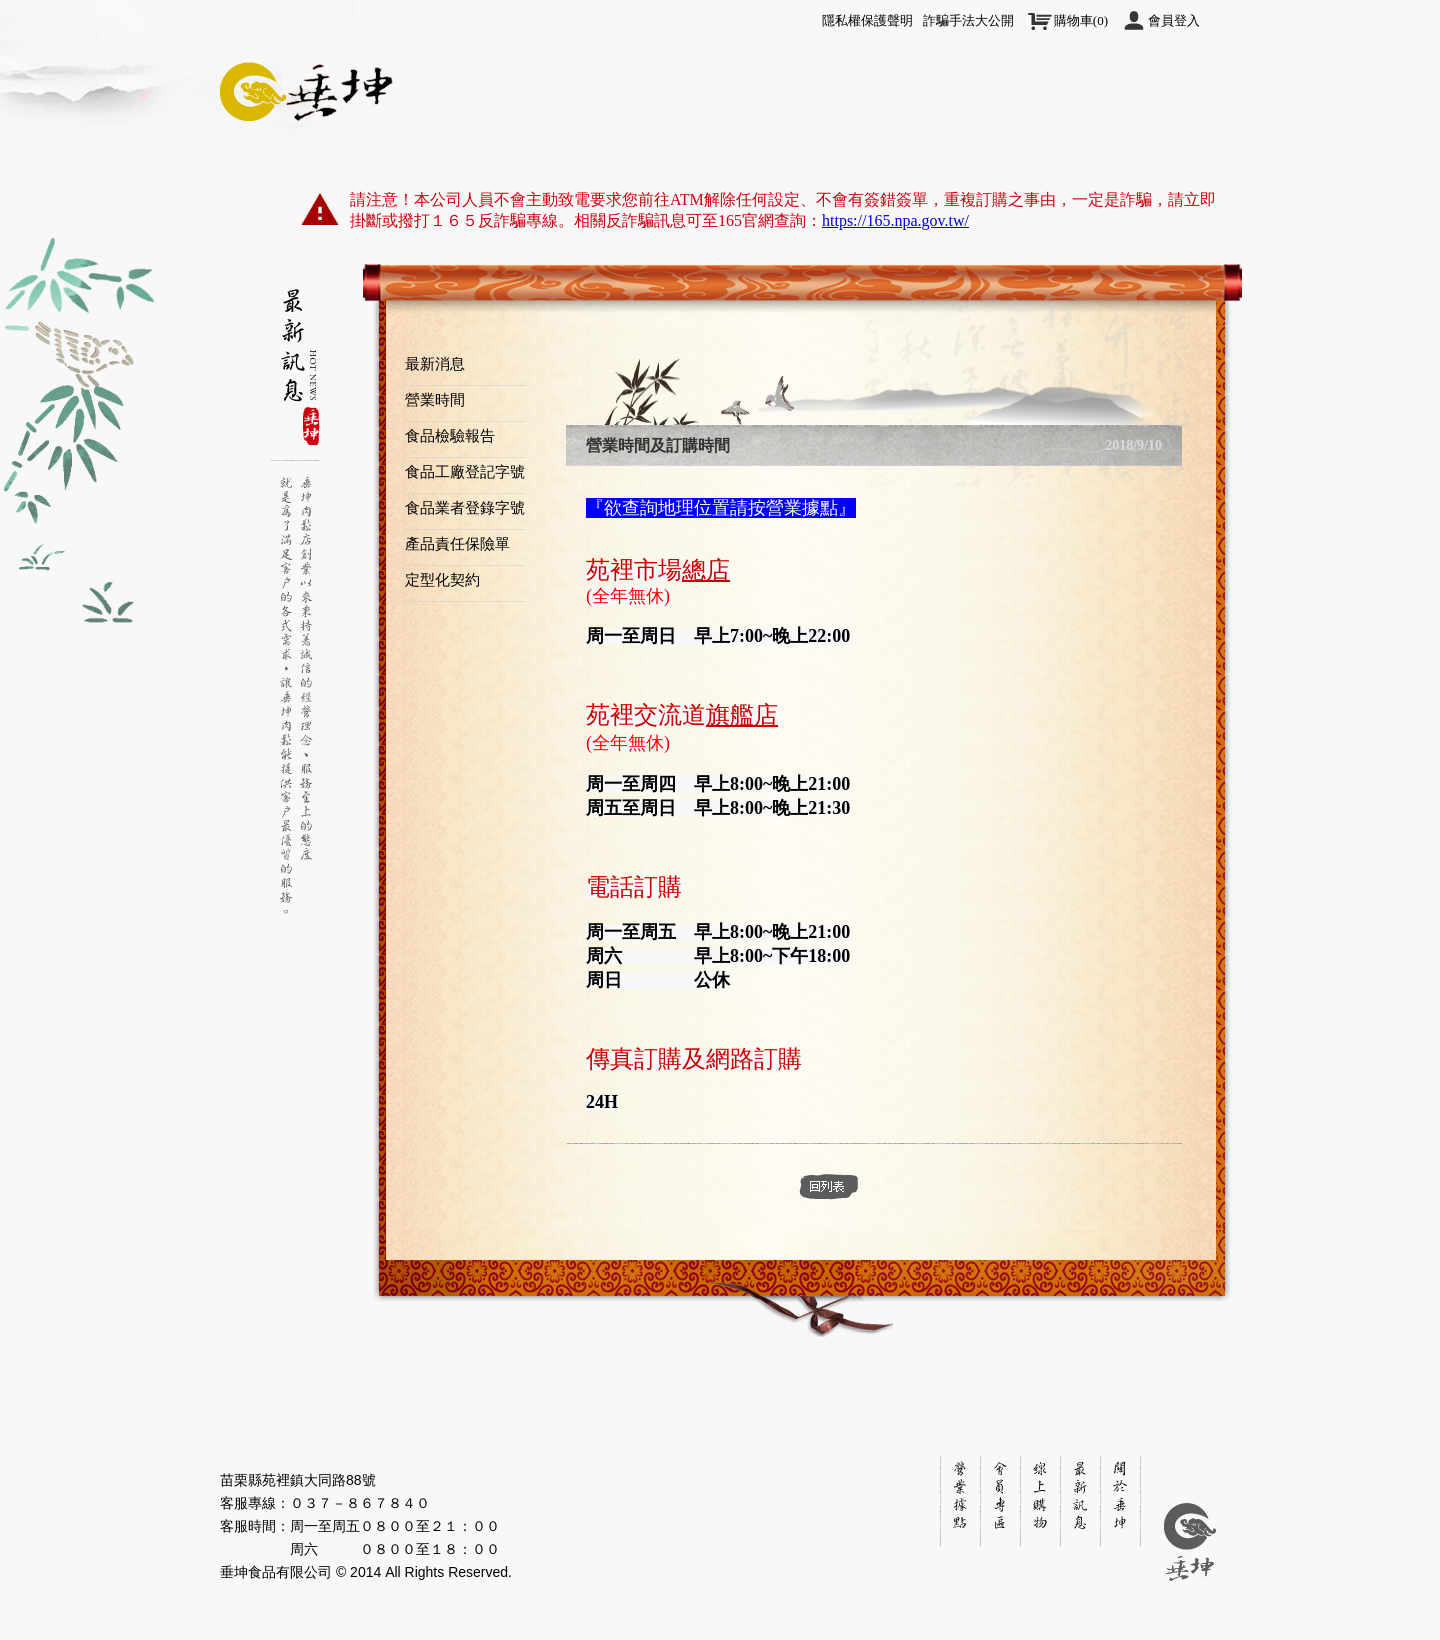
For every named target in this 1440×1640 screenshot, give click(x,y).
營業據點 (1010, 122)
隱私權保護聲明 (867, 20)
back (829, 1187)
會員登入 (1174, 20)
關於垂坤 (310, 122)
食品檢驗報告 (450, 436)
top (1240, 318)
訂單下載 (1150, 122)
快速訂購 (730, 122)
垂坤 (310, 88)
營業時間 (435, 400)
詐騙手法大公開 (968, 20)
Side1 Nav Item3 (295, 375)
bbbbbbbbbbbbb (295, 324)
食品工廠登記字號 (465, 472)
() (1081, 20)
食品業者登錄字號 (465, 508)
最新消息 (435, 364)
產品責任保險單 (457, 544)
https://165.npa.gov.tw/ (895, 220)
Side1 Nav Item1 (295, 290)
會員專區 (870, 122)
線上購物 (590, 122)
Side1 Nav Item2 (295, 307)
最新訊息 (450, 122)
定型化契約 (442, 580)
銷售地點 (960, 1499)
